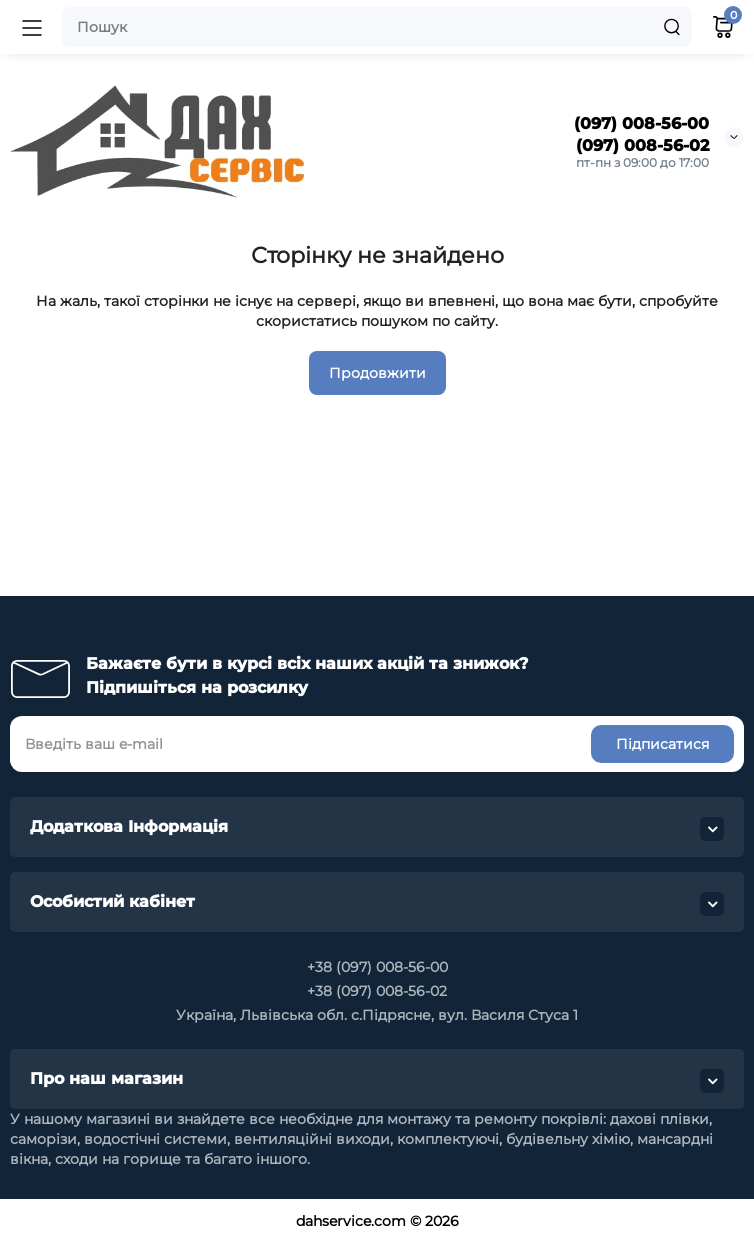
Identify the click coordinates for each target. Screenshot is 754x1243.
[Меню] (32, 27)
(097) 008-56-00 (641, 123)
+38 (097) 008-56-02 (377, 991)
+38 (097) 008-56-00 (377, 967)
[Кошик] (723, 27)
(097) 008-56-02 (642, 145)
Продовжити (377, 373)
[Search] (672, 27)
